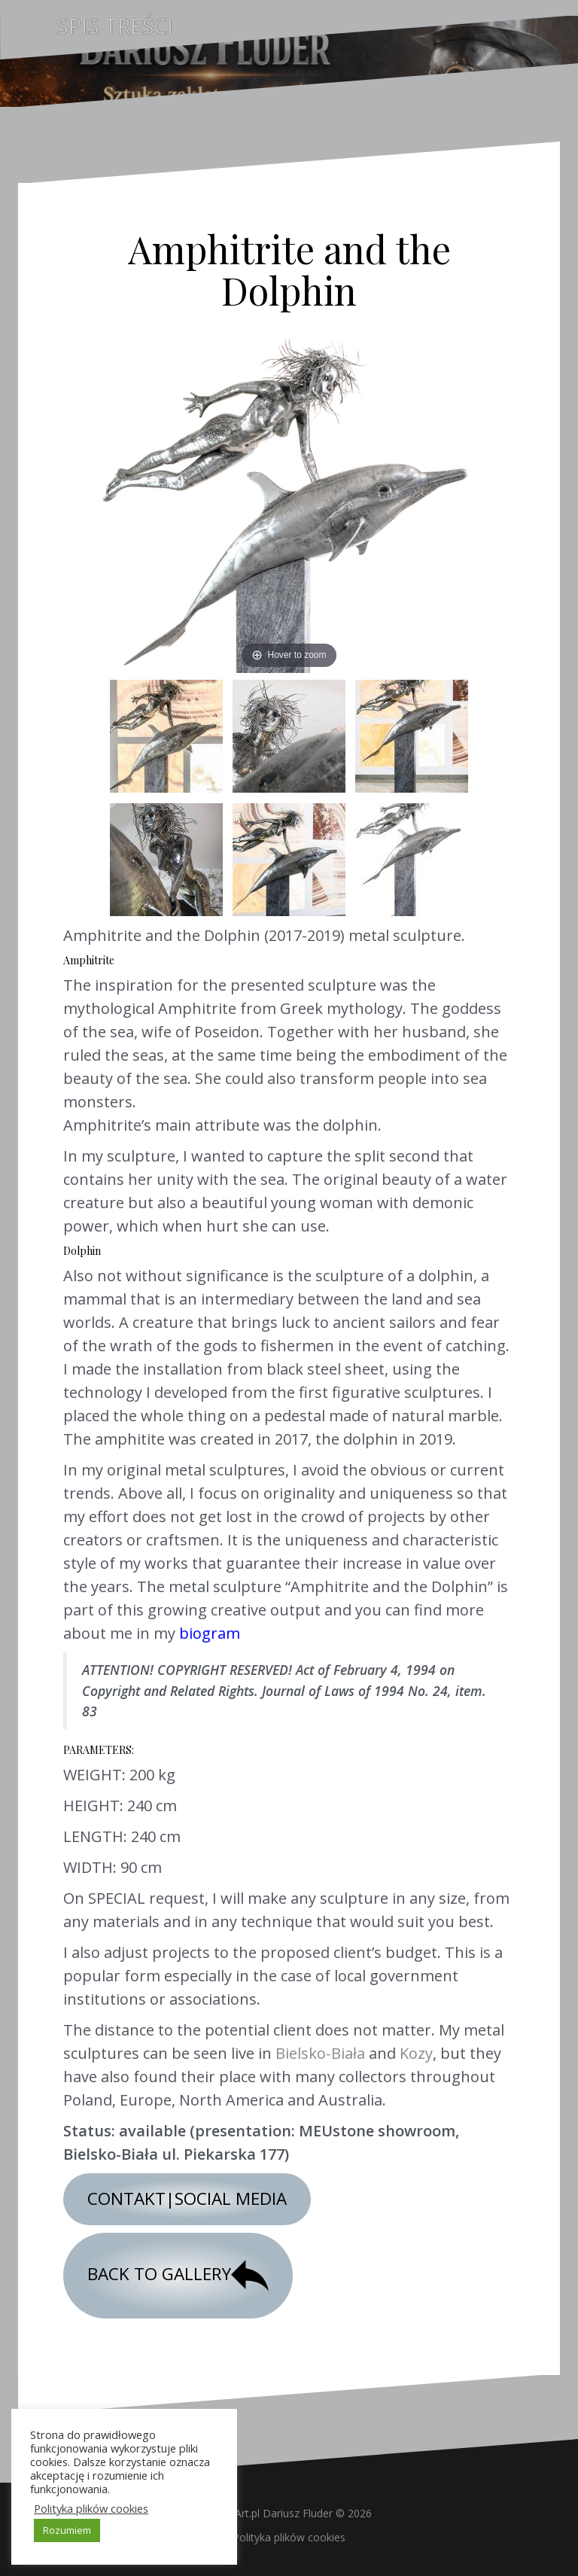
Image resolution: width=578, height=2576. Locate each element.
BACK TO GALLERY (178, 2275)
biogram (209, 1633)
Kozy (416, 2053)
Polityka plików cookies (289, 2537)
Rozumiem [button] (67, 2530)
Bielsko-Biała (320, 2053)
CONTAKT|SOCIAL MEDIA (187, 2198)
